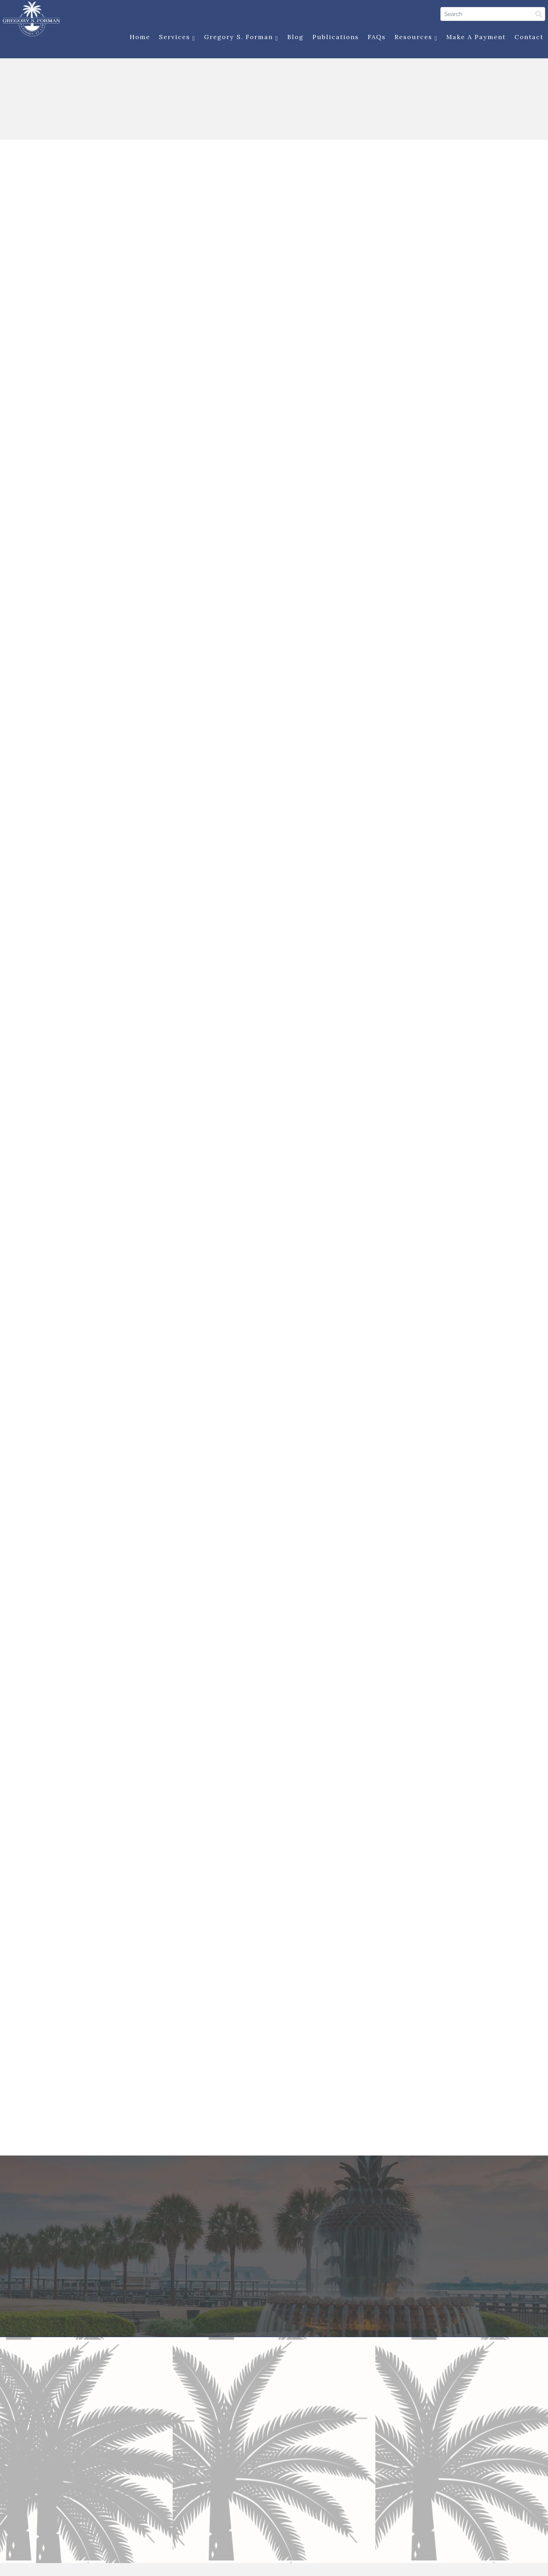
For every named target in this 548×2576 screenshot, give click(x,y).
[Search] (490, 14)
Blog (292, 38)
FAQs (374, 38)
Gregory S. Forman (239, 38)
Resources (413, 38)
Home (137, 38)
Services (174, 38)
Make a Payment (473, 38)
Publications (333, 38)
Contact (526, 38)
